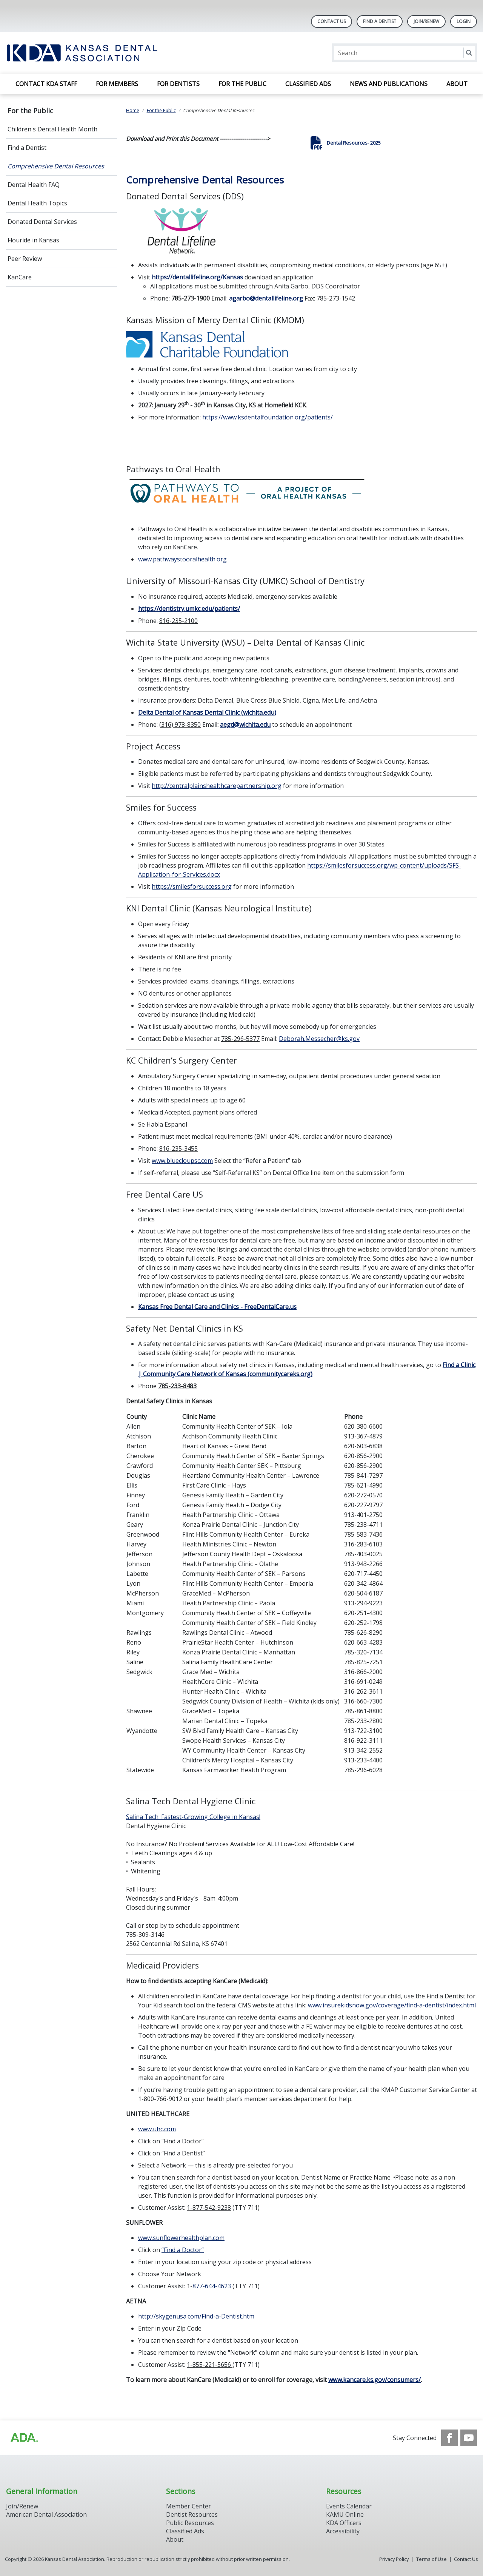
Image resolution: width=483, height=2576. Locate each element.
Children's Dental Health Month (52, 129)
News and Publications (389, 84)
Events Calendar (349, 2506)
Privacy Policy (394, 2559)
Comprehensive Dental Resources (56, 166)
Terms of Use (431, 2559)
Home (132, 110)
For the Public (242, 84)
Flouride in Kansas (33, 240)
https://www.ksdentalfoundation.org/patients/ (267, 417)
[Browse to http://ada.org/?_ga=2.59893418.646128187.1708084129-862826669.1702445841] (24, 2437)
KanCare (20, 277)
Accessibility (343, 2531)
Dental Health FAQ (34, 184)
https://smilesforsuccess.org (192, 886)
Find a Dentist (27, 147)
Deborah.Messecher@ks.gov (319, 1038)
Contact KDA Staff (46, 84)
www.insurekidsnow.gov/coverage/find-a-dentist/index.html (392, 2005)
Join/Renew (426, 21)
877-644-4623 (211, 2286)
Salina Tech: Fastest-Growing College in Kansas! (193, 1817)
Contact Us (331, 21)
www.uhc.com (157, 2129)
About (457, 84)
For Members (117, 84)
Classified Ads (308, 84)
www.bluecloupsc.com (182, 1160)
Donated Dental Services (42, 221)
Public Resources (190, 2523)
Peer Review (25, 258)
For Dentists (178, 84)
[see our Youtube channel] (468, 2438)
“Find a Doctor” (183, 2250)
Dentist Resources (192, 2514)
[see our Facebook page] (449, 2438)
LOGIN (464, 21)
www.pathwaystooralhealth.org (182, 559)
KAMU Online (345, 2514)
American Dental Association (46, 2514)
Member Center (188, 2506)
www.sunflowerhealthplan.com (181, 2238)
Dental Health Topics (37, 203)
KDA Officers (343, 2523)
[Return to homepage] (103, 52)
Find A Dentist (379, 21)
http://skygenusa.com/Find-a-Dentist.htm (196, 2316)
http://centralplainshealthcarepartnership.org (216, 786)
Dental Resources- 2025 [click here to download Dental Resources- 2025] (354, 142)
